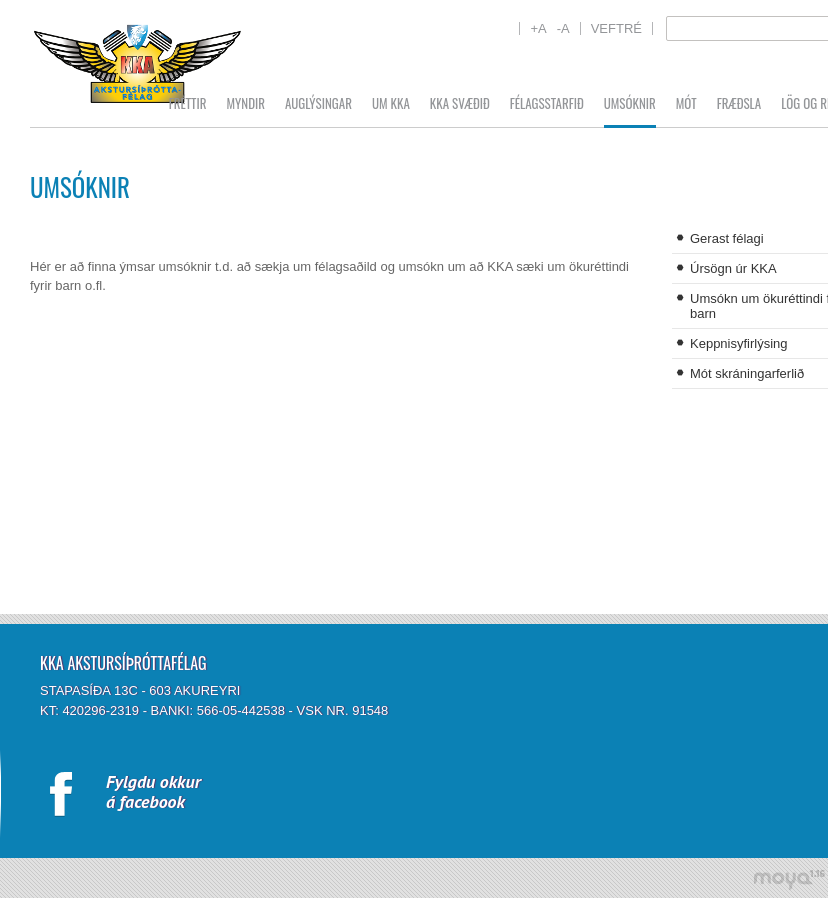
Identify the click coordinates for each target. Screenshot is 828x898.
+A (538, 28)
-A (563, 28)
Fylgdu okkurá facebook (153, 791)
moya (788, 879)
